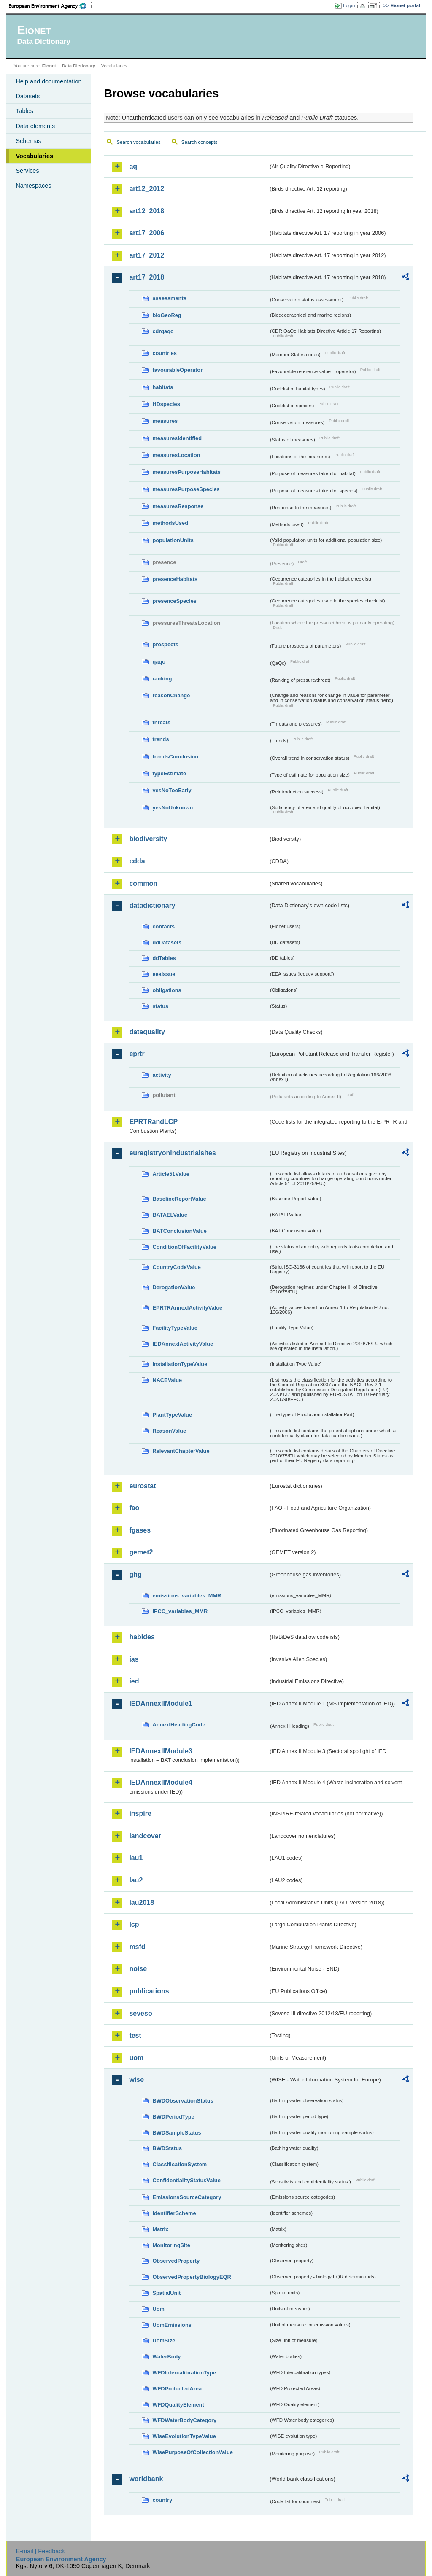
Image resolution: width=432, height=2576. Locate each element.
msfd (137, 1946)
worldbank (146, 2478)
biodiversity (148, 838)
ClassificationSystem (179, 2164)
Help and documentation (48, 81)
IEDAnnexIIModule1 (160, 1703)
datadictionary (152, 905)
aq (133, 166)
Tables (24, 111)
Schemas (28, 140)
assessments (169, 298)
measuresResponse (177, 506)
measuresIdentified (177, 438)
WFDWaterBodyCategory (184, 2420)
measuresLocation (176, 455)
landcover (145, 1835)
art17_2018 (146, 277)
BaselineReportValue (179, 1199)
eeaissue (163, 974)
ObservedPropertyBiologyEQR (191, 2277)
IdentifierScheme (174, 2213)
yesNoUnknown (172, 807)
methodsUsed (170, 523)
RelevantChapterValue (180, 1451)
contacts (163, 926)
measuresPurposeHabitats (186, 472)
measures (165, 421)
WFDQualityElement (178, 2404)
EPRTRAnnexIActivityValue (187, 1307)
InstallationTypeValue (179, 1364)
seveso (140, 2013)
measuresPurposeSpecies (185, 489)
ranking (162, 678)
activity (161, 1075)
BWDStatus (167, 2148)
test (135, 2035)
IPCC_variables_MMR (180, 1611)
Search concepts (199, 142)
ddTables (164, 958)
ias (133, 1659)
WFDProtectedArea (177, 2388)
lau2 (136, 1880)
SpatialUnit (166, 2293)
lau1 (136, 1857)
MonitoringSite (171, 2245)
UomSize (163, 2340)
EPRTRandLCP (153, 1121)
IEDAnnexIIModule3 (160, 1751)
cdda (137, 861)
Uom (158, 2309)
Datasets (28, 96)
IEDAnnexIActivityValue (182, 1344)
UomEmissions (171, 2325)
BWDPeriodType (173, 2117)
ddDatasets (166, 942)
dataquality (147, 1031)
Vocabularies (34, 156)
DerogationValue (173, 1287)
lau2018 (141, 1902)
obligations (166, 990)
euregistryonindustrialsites (172, 1152)
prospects (165, 644)
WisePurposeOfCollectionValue (192, 2452)
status (160, 1006)
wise (136, 2079)
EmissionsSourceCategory (186, 2197)
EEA (50, 6)
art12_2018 (146, 211)
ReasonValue (169, 1431)
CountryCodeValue (176, 1267)
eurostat (142, 1486)
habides (141, 1636)
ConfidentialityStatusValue (186, 2180)
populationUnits (172, 540)
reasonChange (171, 695)
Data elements (35, 126)
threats (161, 722)
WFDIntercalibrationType (184, 2372)
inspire (140, 1813)
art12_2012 (146, 188)
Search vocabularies (138, 142)
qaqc (158, 662)
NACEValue (167, 1380)
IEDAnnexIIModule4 (160, 1782)
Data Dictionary (78, 65)
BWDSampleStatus (176, 2133)
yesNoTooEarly (171, 790)
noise (138, 1968)
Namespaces (33, 185)
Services (27, 170)
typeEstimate (169, 773)
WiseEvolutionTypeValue (184, 2436)
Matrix (160, 2229)
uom (136, 2057)
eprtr (136, 1053)
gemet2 (141, 1552)
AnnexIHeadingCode (178, 1724)
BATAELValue (169, 1215)
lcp (134, 1924)
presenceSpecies (174, 601)
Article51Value (170, 1174)
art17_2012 (146, 255)
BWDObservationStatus (182, 2100)
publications (149, 1991)
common (143, 883)
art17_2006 (146, 233)
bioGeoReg (166, 315)
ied (134, 1681)
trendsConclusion (175, 756)
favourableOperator (177, 370)
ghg (135, 1574)
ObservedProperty (176, 2261)
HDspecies (166, 404)
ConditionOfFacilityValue (184, 1247)
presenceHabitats (174, 579)
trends (160, 739)
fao (134, 1507)
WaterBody (166, 2356)
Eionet (49, 65)
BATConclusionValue (179, 1231)
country (162, 2500)
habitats (162, 387)
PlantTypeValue (172, 1415)
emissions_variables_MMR (186, 1595)
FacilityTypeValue (174, 1328)
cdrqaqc (162, 331)
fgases (140, 1530)
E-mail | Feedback (40, 2551)
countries (164, 353)
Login (349, 5)
